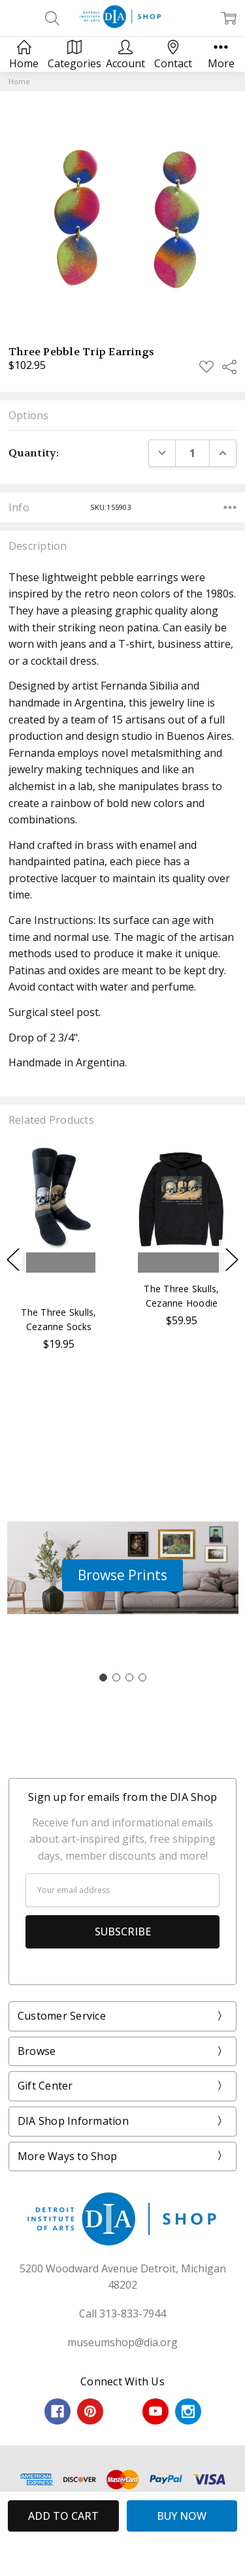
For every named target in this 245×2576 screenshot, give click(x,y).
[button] (122, 1575)
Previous (13, 1260)
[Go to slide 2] (116, 1677)
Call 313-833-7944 (122, 2313)
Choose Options (184, 1262)
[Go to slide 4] (142, 1677)
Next (232, 1260)
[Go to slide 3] (129, 1677)
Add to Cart (61, 1262)
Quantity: (33, 453)
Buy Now (61, 1286)
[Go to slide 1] (103, 1677)
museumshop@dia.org (122, 2342)
